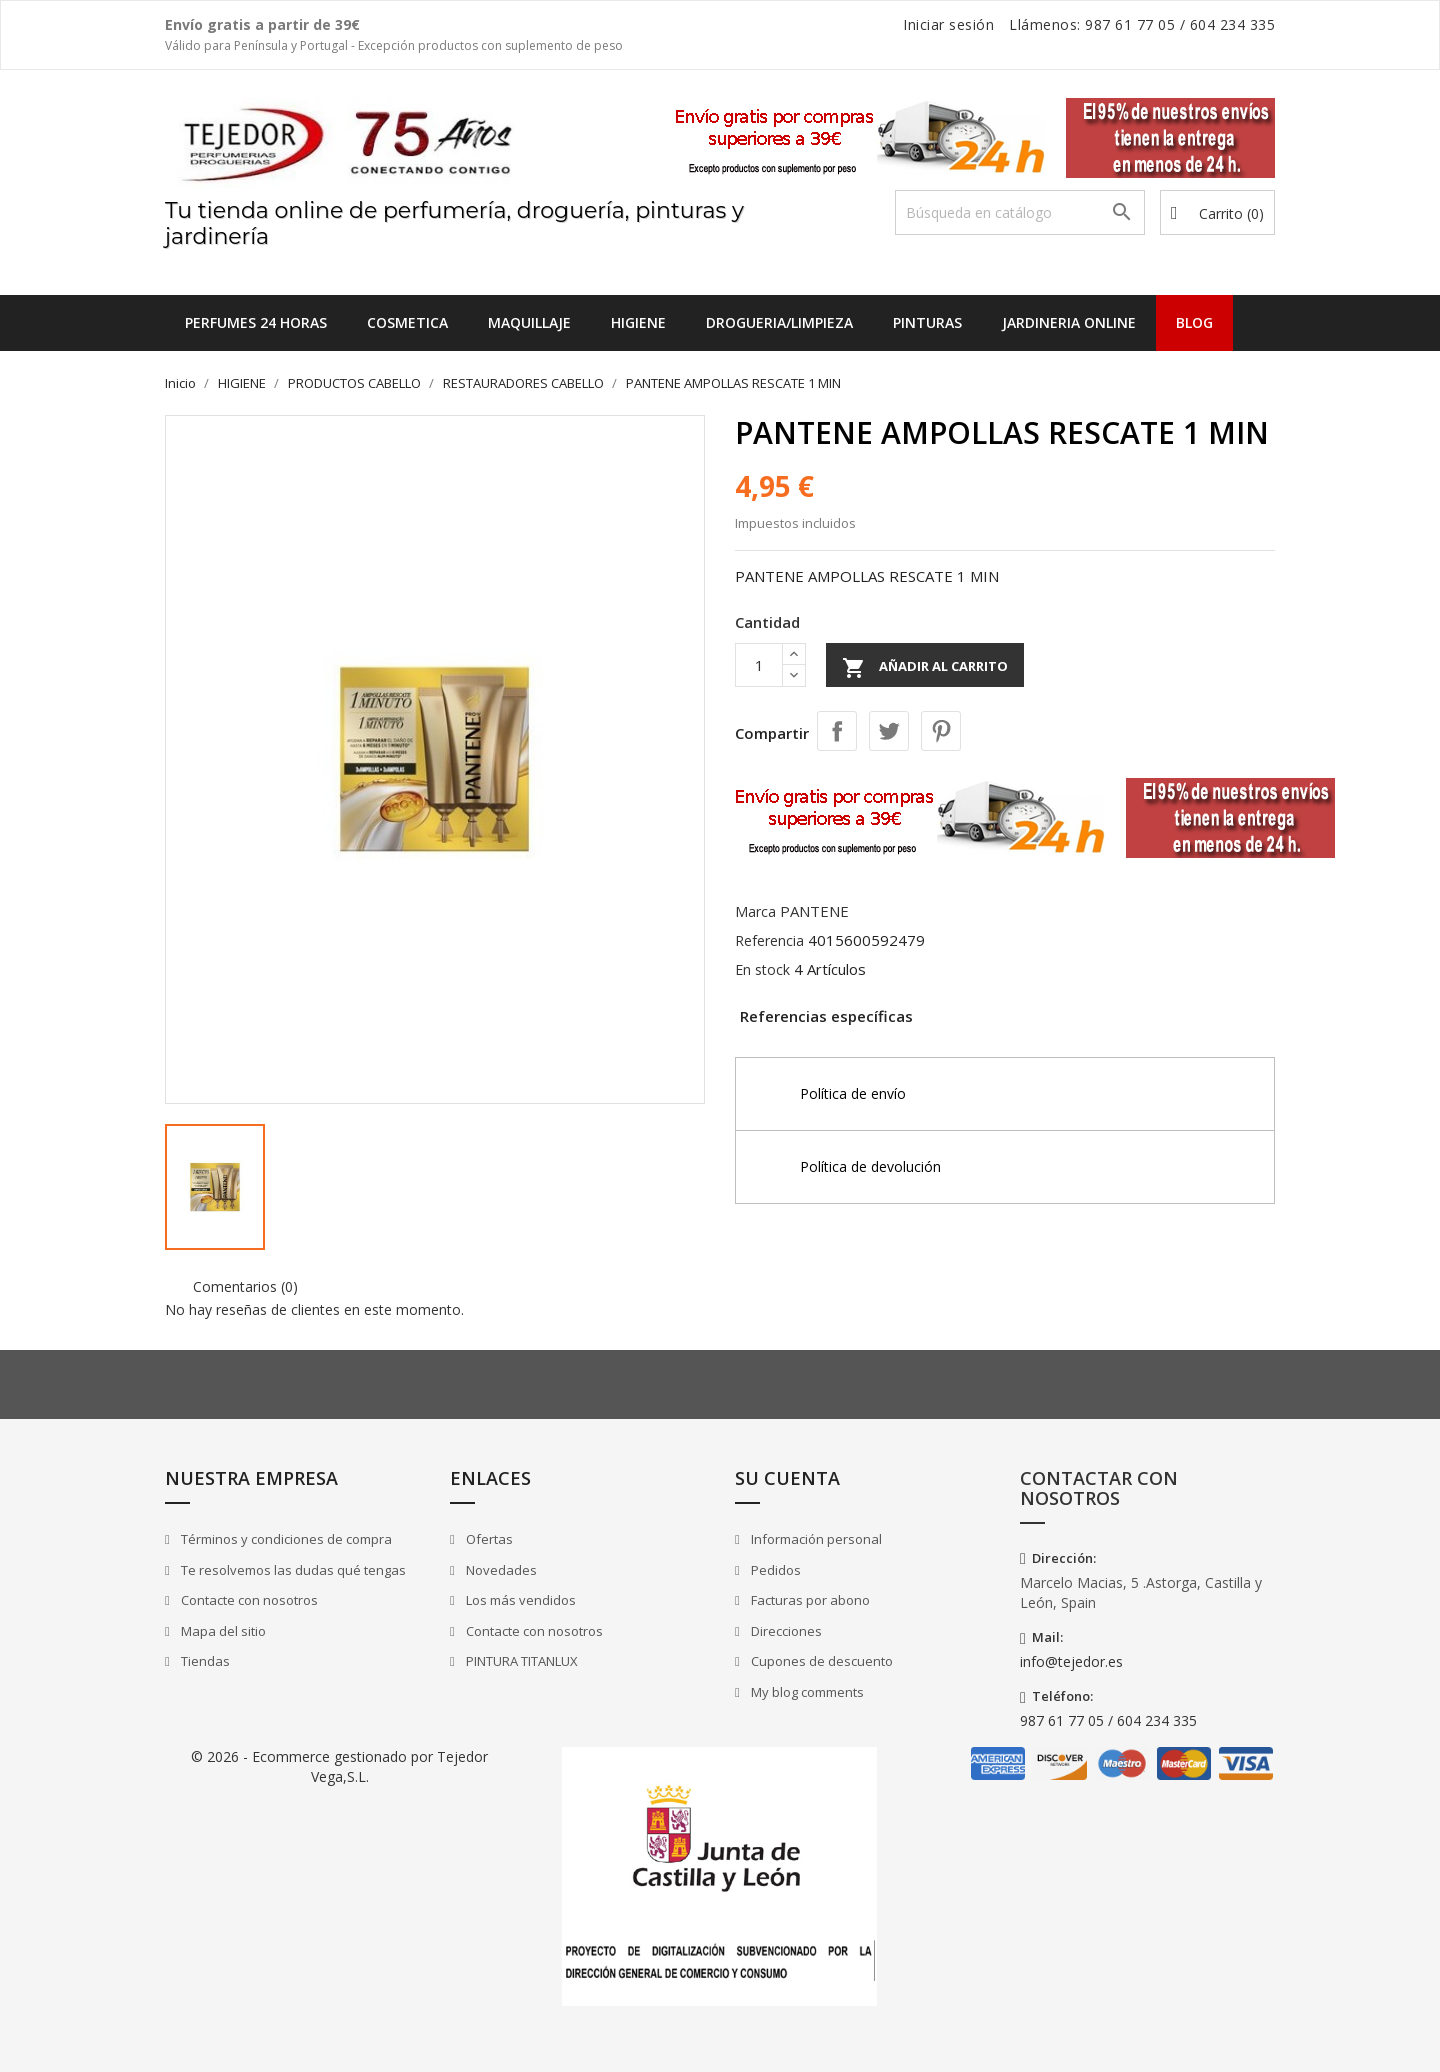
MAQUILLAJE (529, 322)
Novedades (500, 1570)
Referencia (769, 940)
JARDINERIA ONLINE (1069, 322)
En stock (762, 969)
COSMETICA (407, 322)
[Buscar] (1020, 212)
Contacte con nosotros (248, 1600)
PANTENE (814, 911)
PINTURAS (927, 322)
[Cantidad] (759, 665)
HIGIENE (638, 322)
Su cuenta (787, 1478)
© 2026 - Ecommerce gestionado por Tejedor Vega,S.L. (339, 1766)
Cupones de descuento (820, 1661)
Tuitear (889, 731)
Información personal (815, 1539)
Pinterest (941, 731)
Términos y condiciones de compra (285, 1539)
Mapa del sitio (222, 1631)
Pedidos (774, 1570)
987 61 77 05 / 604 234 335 (1108, 1720)
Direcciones (785, 1631)
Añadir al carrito (925, 668)
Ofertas (488, 1539)
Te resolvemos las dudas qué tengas (292, 1570)
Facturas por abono (809, 1600)
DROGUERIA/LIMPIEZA (779, 322)
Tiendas (204, 1661)
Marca (755, 911)
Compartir (837, 731)
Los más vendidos (519, 1600)
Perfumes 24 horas (256, 322)
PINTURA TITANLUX (520, 1661)
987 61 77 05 (1130, 24)
